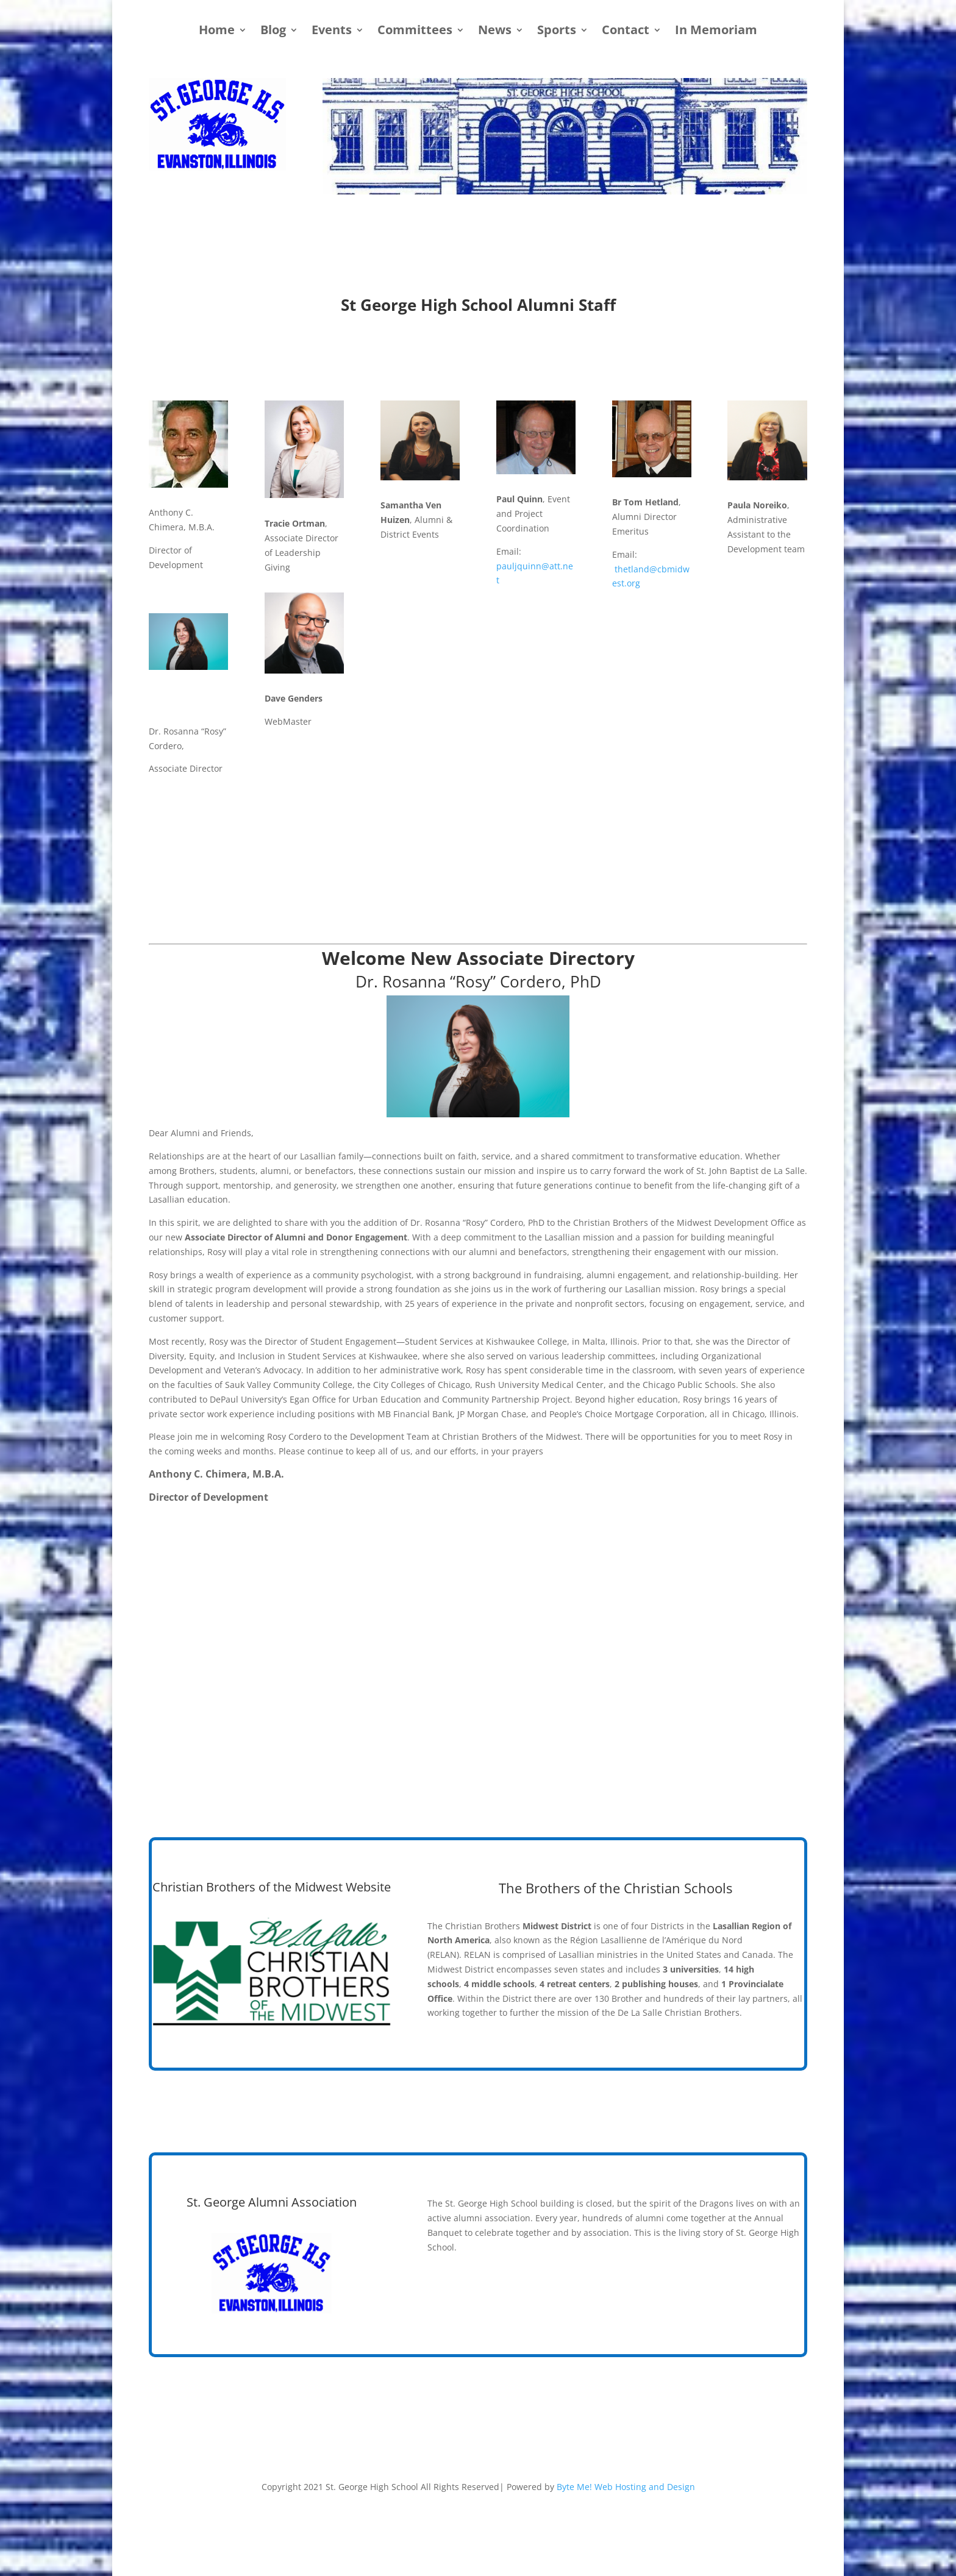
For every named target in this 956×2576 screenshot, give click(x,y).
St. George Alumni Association (272, 2202)
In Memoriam (716, 32)
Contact (625, 32)
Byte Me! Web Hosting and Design (626, 2486)
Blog (273, 32)
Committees (414, 32)
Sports (556, 32)
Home (217, 32)
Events (332, 32)
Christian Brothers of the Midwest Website (271, 1887)
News (495, 32)
